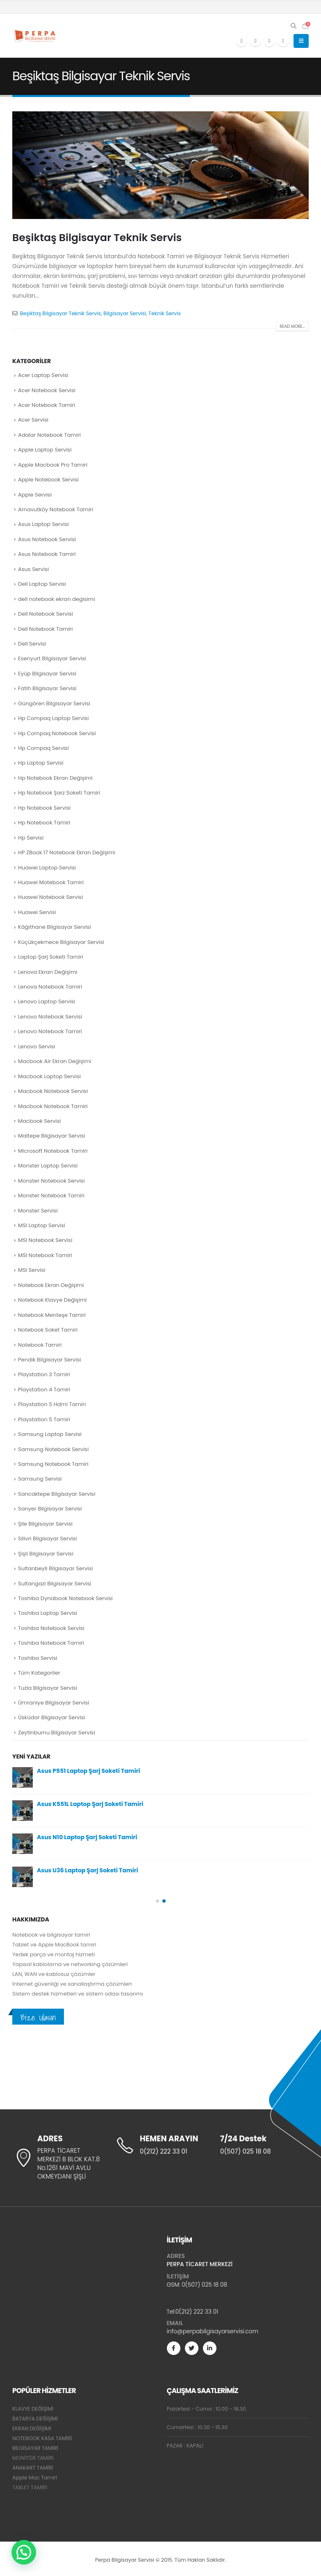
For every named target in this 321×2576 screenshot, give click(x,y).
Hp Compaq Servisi (43, 748)
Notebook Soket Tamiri (47, 1330)
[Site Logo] (34, 36)
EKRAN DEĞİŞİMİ (31, 2428)
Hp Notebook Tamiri (44, 822)
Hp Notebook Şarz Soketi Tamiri (59, 793)
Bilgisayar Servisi (124, 313)
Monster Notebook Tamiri (51, 1195)
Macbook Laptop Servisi (49, 1076)
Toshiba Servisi (37, 1658)
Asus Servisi (33, 569)
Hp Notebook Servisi (44, 808)
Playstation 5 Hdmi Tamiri (52, 1404)
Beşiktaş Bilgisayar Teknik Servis (97, 237)
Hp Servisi (30, 838)
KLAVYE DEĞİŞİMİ (32, 2408)
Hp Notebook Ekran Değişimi (55, 778)
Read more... (292, 326)
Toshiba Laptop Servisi (47, 1613)
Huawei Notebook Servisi (50, 897)
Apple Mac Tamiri (34, 2477)
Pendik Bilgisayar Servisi (49, 1360)
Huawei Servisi (37, 912)
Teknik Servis (164, 313)
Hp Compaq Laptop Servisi (53, 718)
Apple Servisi (35, 495)
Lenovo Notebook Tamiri (50, 1031)
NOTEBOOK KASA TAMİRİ (42, 2438)
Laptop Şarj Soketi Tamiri (50, 957)
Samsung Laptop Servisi (50, 1434)
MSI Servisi (32, 1270)
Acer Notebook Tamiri (46, 405)
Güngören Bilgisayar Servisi (54, 703)
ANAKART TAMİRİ (32, 2467)
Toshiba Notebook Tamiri (51, 1643)
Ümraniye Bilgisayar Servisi (53, 1703)
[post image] (160, 165)
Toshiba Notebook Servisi (51, 1628)
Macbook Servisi (39, 1121)
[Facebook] (241, 41)
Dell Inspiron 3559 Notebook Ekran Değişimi (100, 1870)
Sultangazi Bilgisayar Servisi (54, 1583)
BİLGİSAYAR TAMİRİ (35, 2448)
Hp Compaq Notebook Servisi (57, 733)
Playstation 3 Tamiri (44, 1374)
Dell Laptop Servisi (42, 584)
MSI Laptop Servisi (41, 1225)
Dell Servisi (32, 644)
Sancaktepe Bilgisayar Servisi (57, 1494)
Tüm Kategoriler (39, 1673)
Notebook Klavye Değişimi (52, 1300)
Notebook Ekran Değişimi (51, 1285)
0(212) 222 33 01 (196, 2311)
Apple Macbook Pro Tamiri (52, 465)
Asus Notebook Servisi (47, 539)
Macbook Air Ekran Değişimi (54, 1061)
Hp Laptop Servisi (41, 763)
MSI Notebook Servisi (45, 1240)
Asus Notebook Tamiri (46, 554)
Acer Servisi (33, 420)
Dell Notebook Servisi (45, 614)
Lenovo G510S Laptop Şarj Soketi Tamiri (94, 1771)
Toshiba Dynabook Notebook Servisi (65, 1598)
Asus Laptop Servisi (43, 524)
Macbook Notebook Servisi (53, 1091)
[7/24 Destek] (263, 2145)
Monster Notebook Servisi (51, 1181)
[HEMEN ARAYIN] (160, 2145)
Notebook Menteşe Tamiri (52, 1315)
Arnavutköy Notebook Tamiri (55, 509)
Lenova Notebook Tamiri (50, 987)
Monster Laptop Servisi (47, 1165)
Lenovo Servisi (36, 1046)
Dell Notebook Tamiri (45, 629)
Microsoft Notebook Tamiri (52, 1151)
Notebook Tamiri (39, 1345)
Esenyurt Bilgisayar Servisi (52, 658)
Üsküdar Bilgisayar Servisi (51, 1717)
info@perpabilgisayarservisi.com (212, 2331)
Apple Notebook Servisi (48, 479)
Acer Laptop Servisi (43, 375)
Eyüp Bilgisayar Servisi (47, 673)
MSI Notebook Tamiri (45, 1255)
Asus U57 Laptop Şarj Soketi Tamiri (87, 1837)
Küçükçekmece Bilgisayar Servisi (61, 942)
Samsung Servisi (40, 1479)
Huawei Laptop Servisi (47, 867)
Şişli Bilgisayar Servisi (45, 1554)
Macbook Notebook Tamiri (53, 1106)
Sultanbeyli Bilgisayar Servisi (55, 1568)
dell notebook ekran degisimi (56, 599)
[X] (255, 41)
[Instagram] (283, 41)
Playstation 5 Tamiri (44, 1419)
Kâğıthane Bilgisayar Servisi (54, 927)
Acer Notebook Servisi (46, 390)
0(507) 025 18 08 (204, 2284)
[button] (293, 26)
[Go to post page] (22, 1777)
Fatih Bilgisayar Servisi (47, 688)
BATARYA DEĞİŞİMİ (35, 2418)
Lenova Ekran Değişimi (47, 972)
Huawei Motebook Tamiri (51, 882)
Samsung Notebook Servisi (53, 1449)
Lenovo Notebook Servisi (50, 1016)
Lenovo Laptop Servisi (46, 1001)
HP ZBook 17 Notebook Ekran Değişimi (66, 852)
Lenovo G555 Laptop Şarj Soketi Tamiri (93, 1804)
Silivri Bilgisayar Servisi (47, 1538)
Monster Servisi (38, 1211)
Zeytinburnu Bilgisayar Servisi (56, 1732)
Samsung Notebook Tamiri (53, 1464)
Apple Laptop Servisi (45, 450)
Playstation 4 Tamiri (44, 1389)
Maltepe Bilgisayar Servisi (51, 1136)
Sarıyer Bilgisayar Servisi (50, 1509)
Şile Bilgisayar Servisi (45, 1524)
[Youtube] (269, 41)
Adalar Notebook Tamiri (49, 435)
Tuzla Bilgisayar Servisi (47, 1688)
